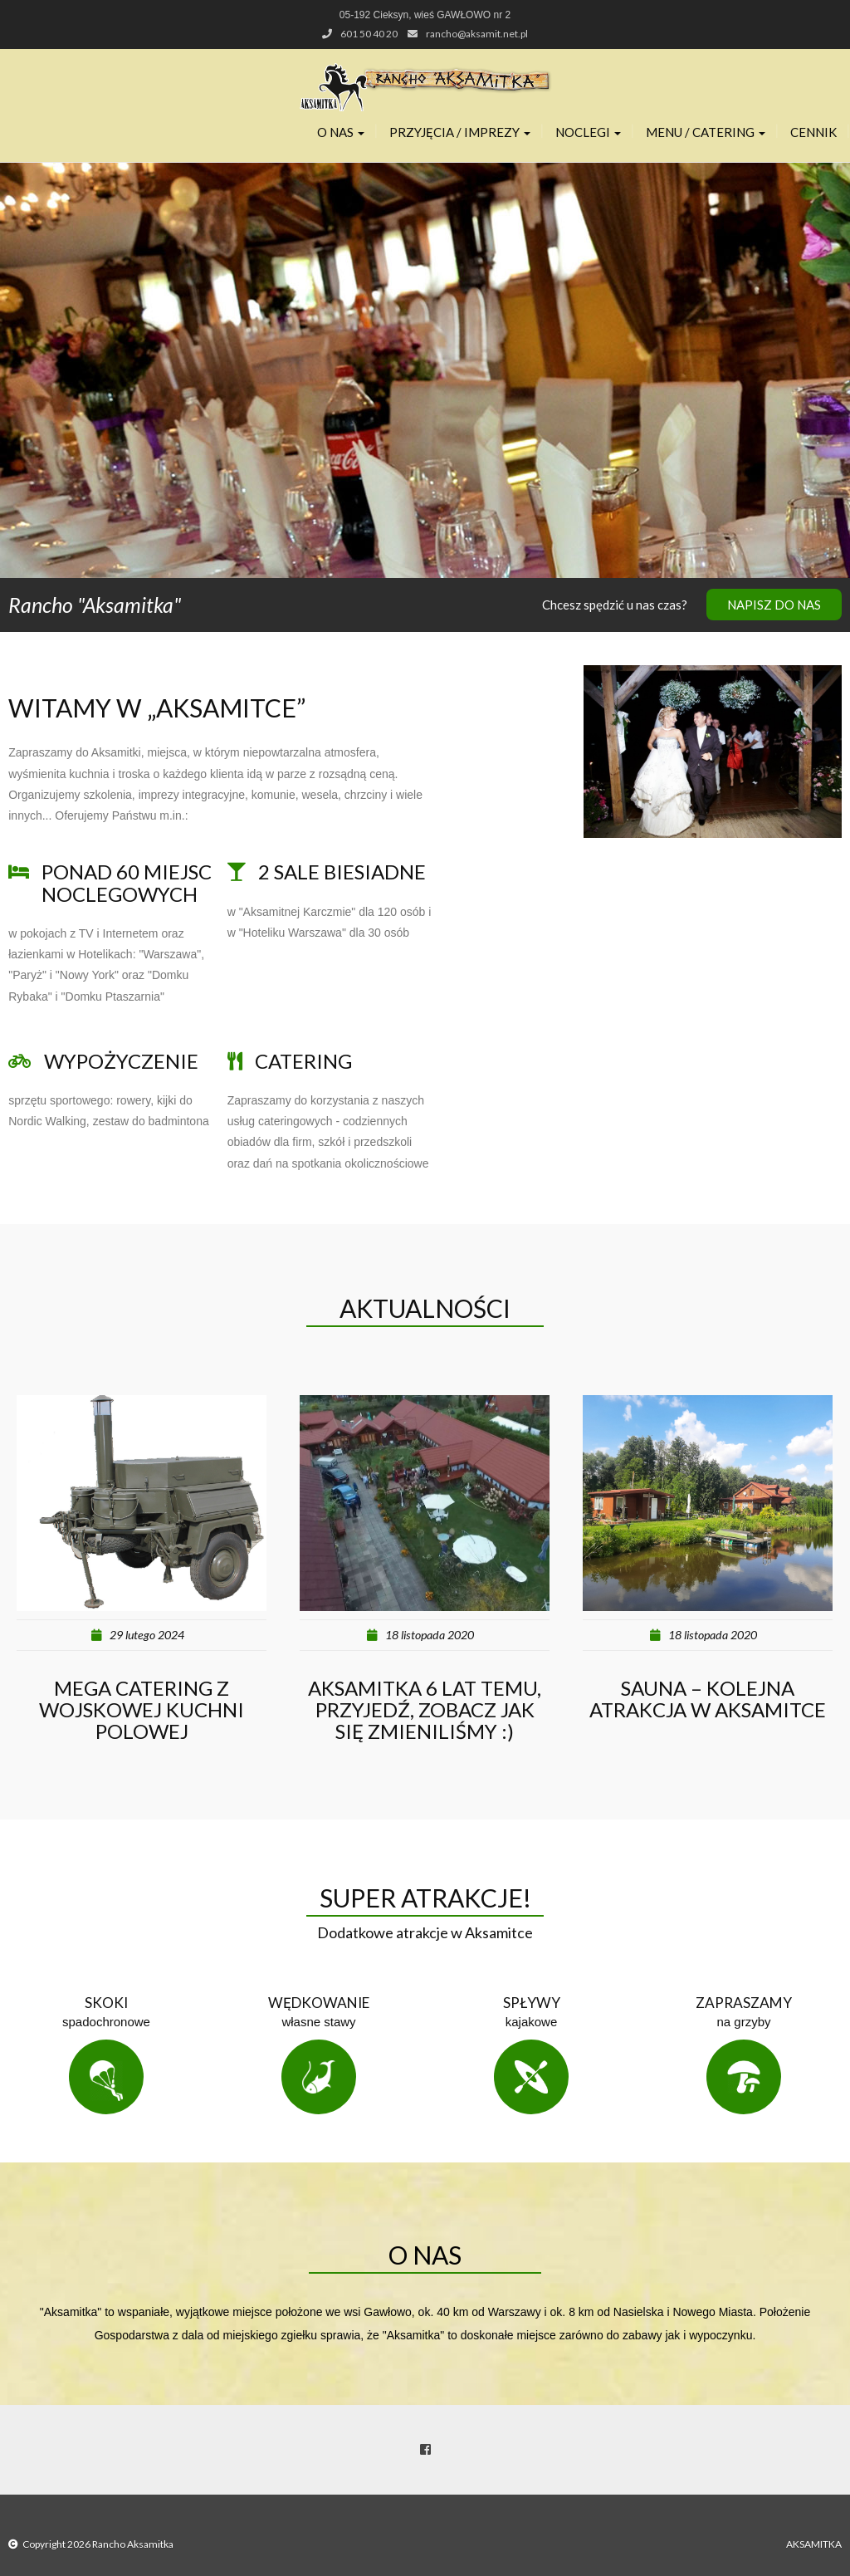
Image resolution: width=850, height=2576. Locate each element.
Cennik (813, 132)
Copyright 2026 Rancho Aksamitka (97, 2544)
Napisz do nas (774, 604)
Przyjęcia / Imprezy (459, 132)
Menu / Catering (705, 132)
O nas (340, 132)
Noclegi (588, 132)
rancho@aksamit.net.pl (477, 33)
